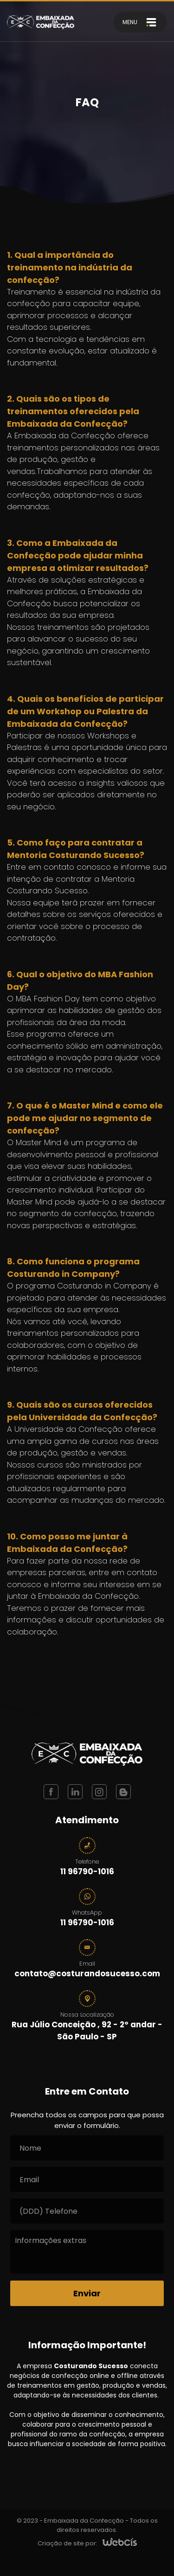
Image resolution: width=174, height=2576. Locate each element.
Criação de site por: (67, 2543)
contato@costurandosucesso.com (87, 1973)
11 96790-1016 (87, 1871)
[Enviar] (87, 2293)
